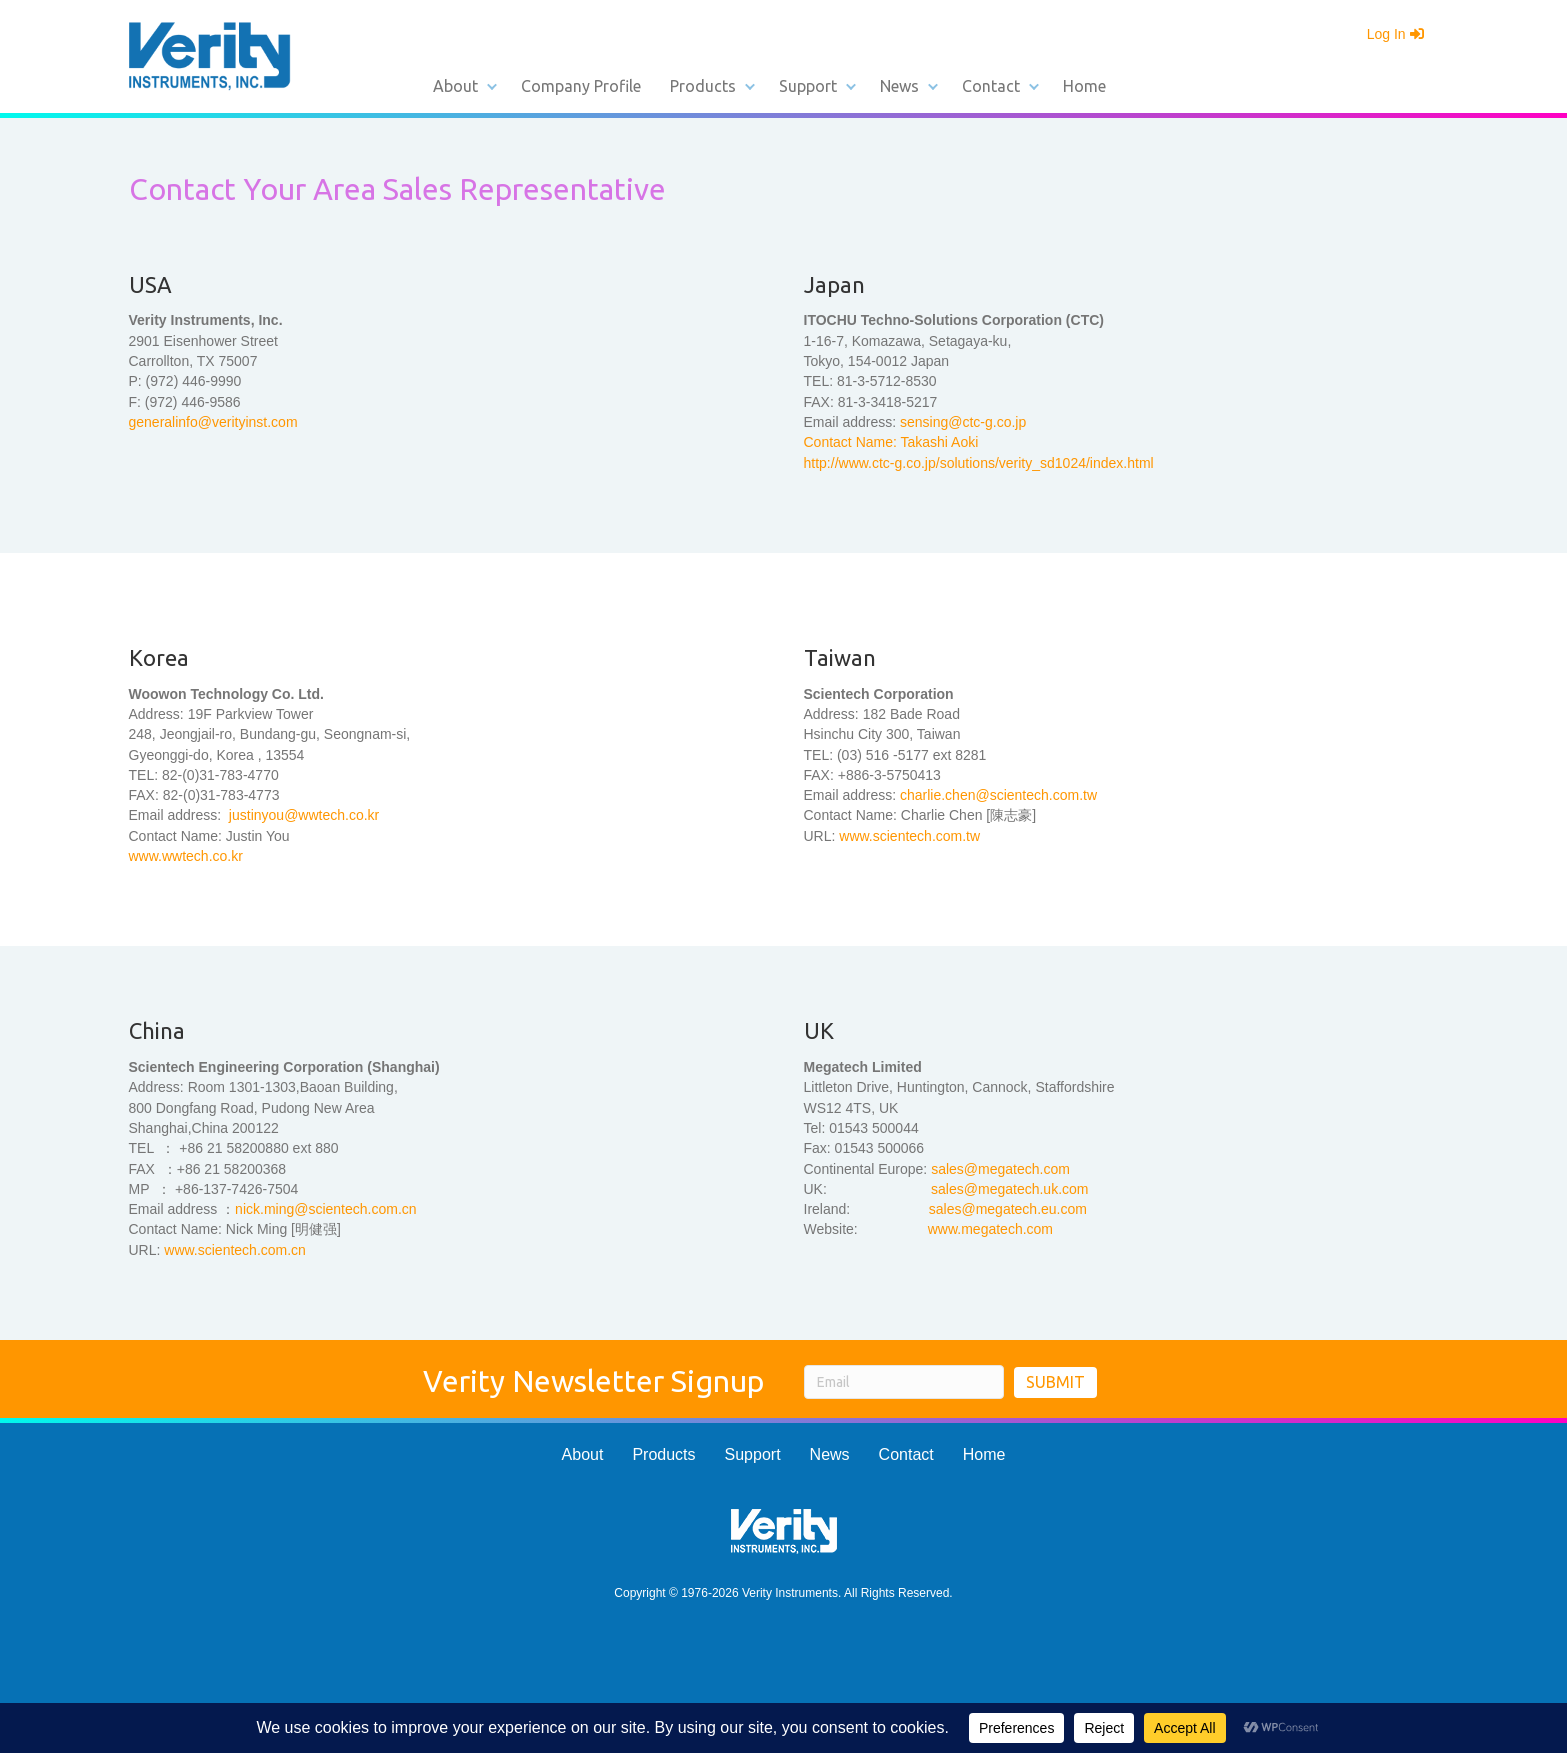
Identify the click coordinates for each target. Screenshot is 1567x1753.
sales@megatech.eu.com (1008, 1209)
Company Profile (581, 86)
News (899, 86)
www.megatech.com (990, 1229)
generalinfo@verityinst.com (213, 422)
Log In (1395, 34)
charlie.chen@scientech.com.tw (998, 795)
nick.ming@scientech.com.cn (326, 1209)
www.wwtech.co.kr (186, 856)
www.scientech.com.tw (909, 836)
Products (703, 86)
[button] (492, 86)
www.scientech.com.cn (235, 1250)
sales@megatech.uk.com (1009, 1189)
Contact (991, 86)
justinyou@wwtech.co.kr (302, 815)
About (455, 86)
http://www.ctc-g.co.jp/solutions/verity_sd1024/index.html (979, 463)
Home (1084, 86)
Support (808, 86)
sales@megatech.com (1000, 1169)
